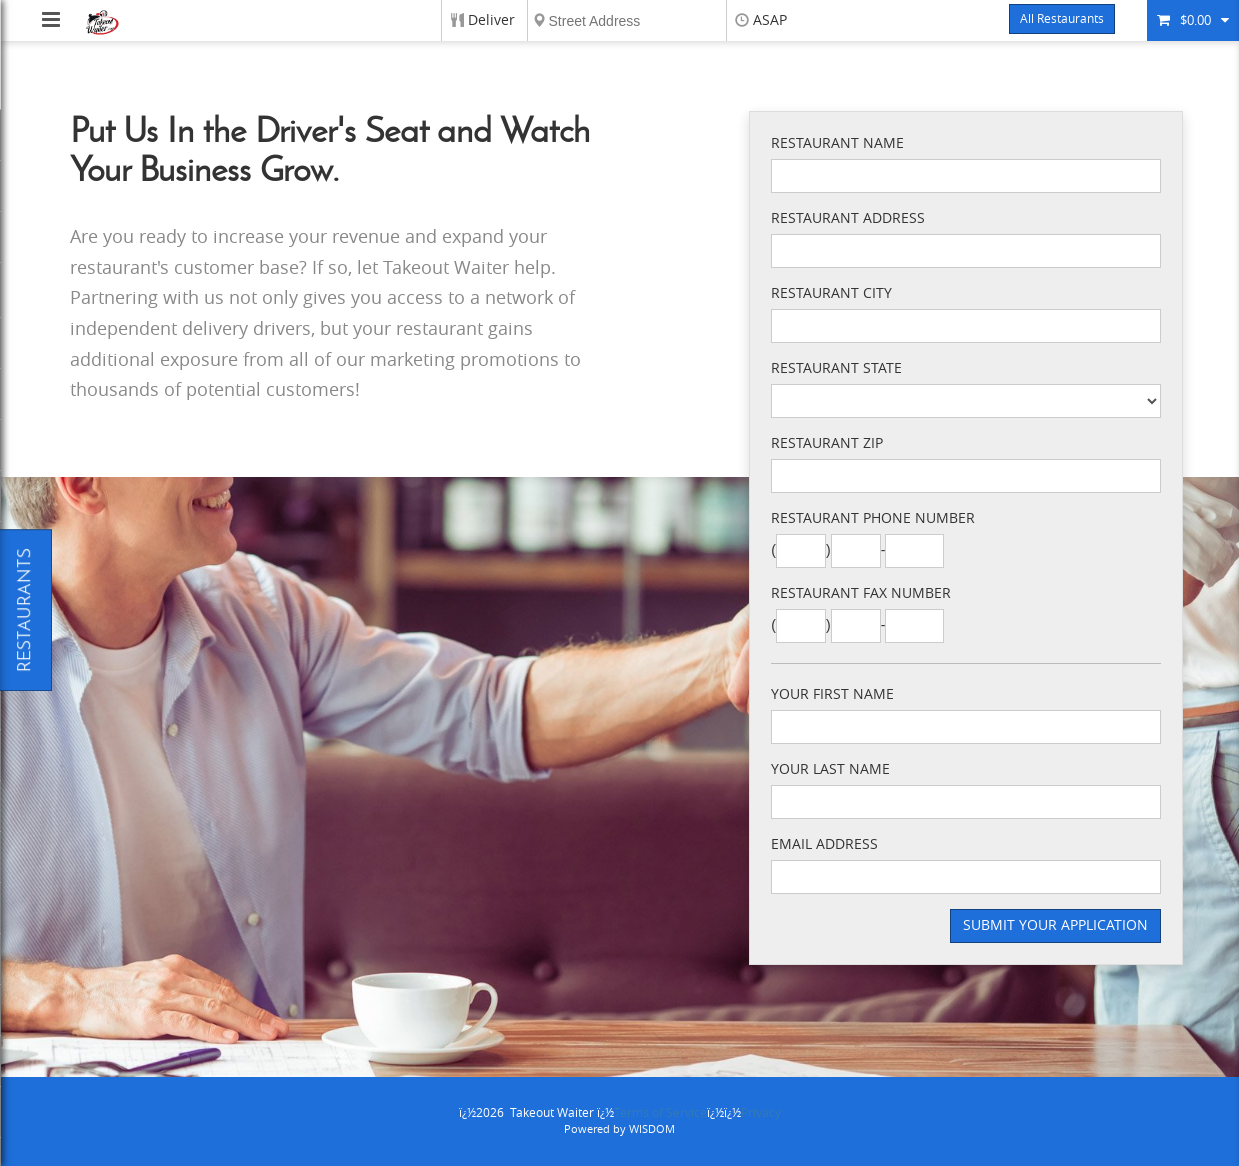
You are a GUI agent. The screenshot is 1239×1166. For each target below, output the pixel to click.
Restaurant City (831, 293)
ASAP (770, 20)
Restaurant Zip (827, 443)
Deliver (491, 20)
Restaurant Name (837, 143)
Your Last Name (830, 769)
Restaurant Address (848, 218)
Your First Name (832, 694)
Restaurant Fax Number (861, 593)
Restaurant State (836, 368)
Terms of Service (660, 1113)
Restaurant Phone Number (873, 518)
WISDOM (652, 1129)
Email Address (824, 844)
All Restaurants (1062, 19)
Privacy (761, 1113)
